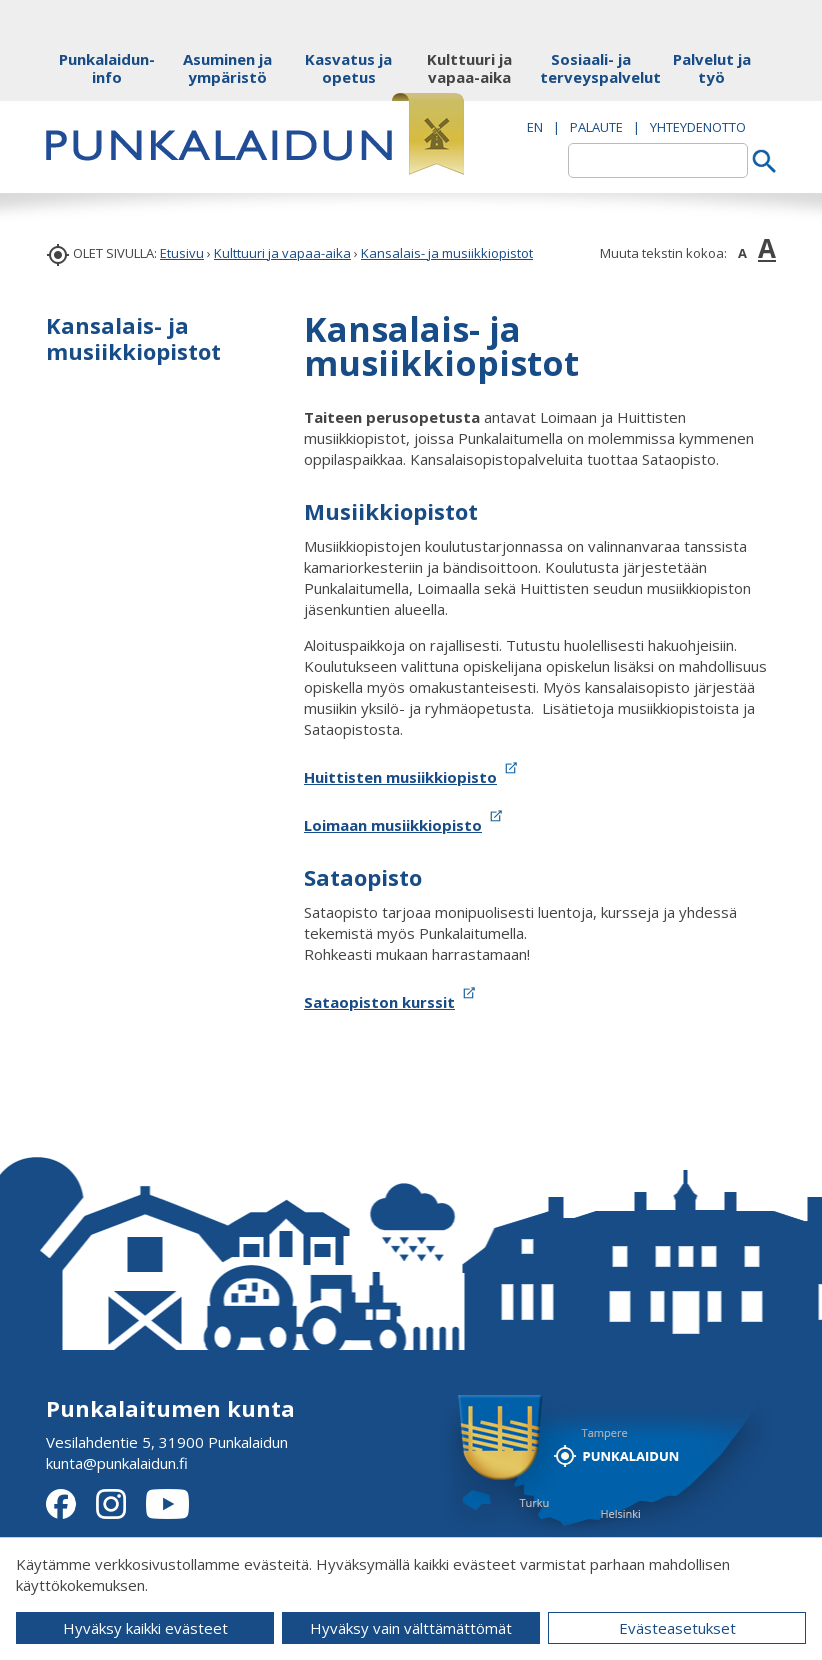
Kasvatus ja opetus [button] (348, 68)
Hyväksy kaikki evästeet (145, 1628)
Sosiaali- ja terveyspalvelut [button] (590, 68)
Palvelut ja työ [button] (712, 68)
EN (535, 127)
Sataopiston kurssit (379, 1002)
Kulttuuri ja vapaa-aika (282, 253)
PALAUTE (596, 127)
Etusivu (182, 253)
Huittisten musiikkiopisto (400, 777)
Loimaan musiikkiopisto (393, 825)
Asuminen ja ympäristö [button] (227, 68)
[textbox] (658, 160)
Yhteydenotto (698, 127)
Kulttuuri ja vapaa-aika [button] (469, 68)
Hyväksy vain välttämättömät (411, 1628)
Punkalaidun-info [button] (107, 68)
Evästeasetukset (677, 1628)
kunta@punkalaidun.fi (117, 1463)
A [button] (742, 253)
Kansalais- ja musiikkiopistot (447, 253)
